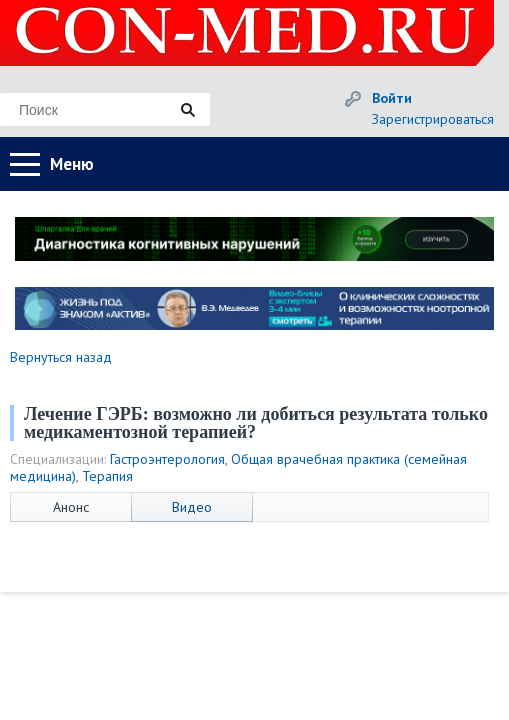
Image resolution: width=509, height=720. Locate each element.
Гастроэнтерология (167, 459)
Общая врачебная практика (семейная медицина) (238, 467)
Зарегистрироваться (433, 119)
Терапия (107, 476)
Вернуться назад (61, 357)
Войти (392, 98)
